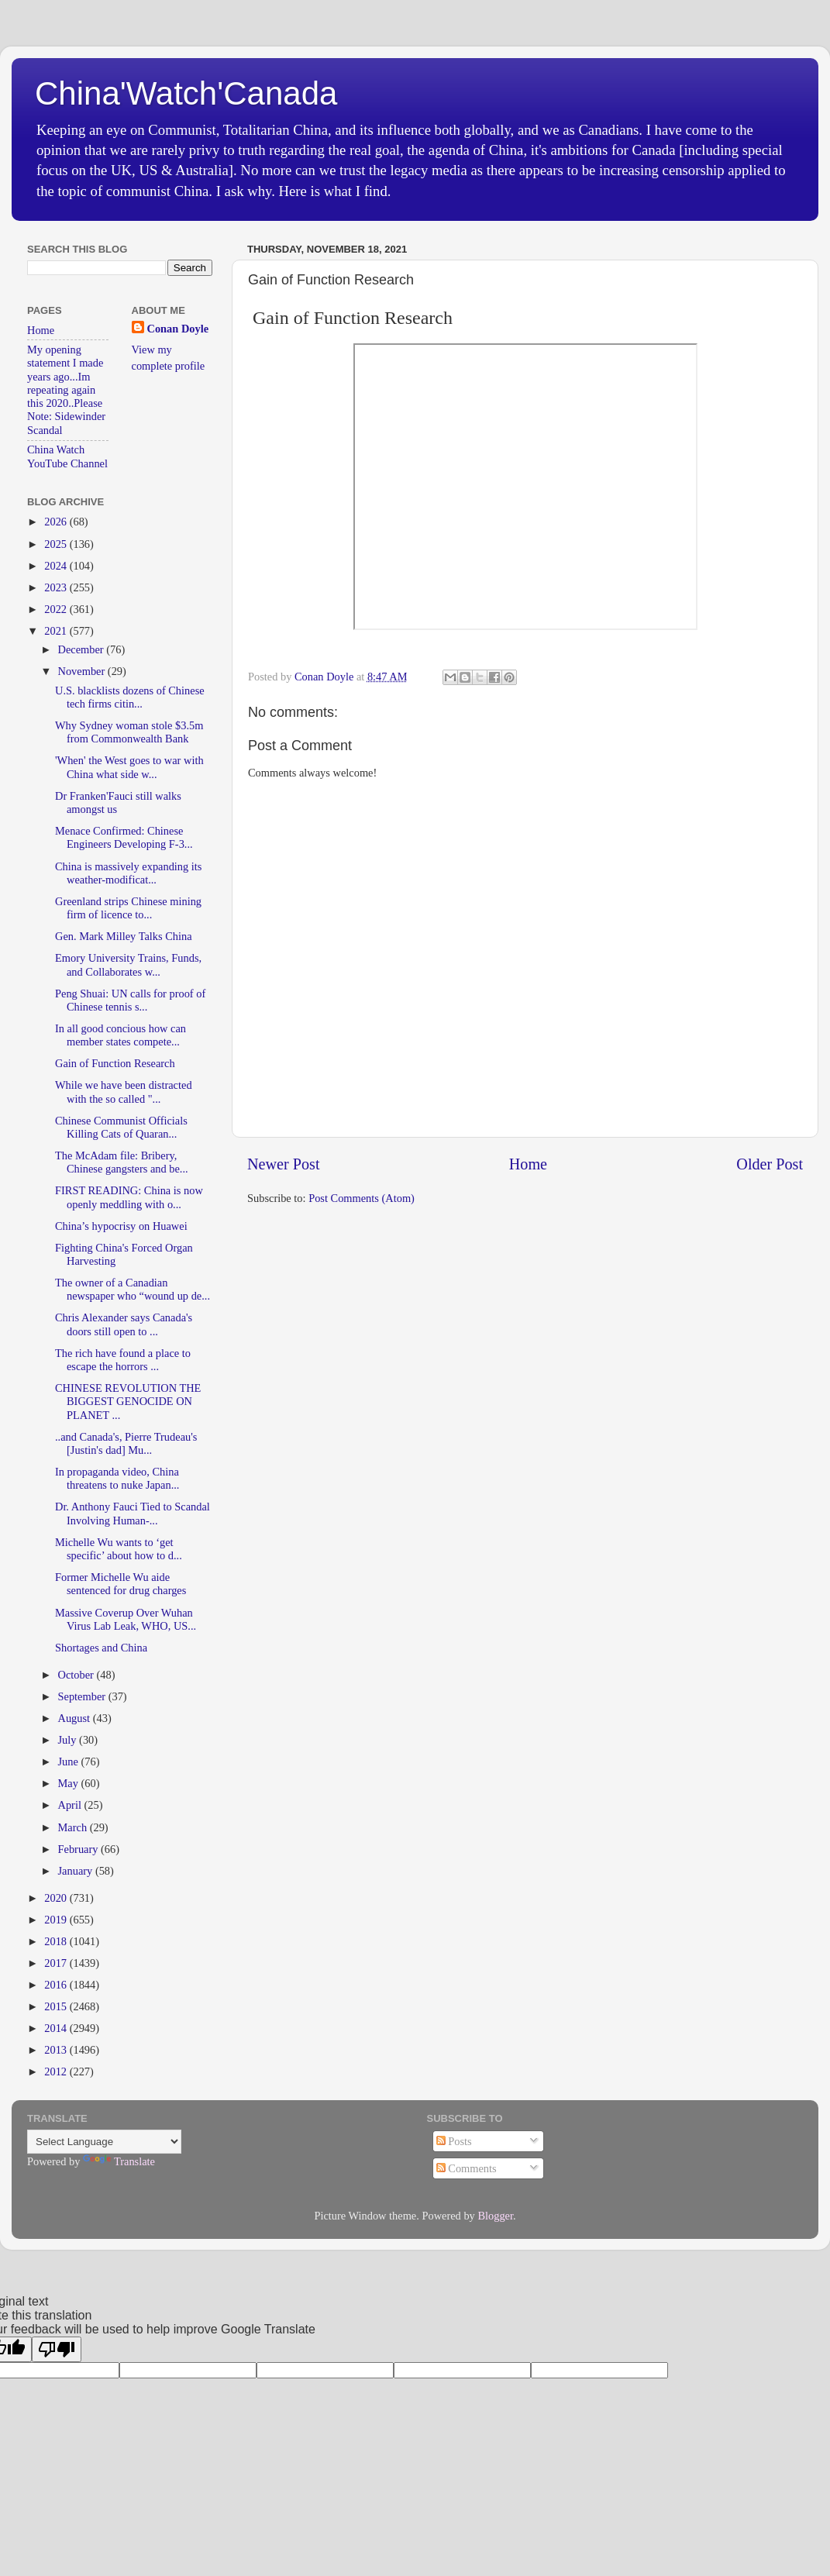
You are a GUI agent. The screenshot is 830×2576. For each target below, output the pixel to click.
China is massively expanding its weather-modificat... (128, 873)
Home (528, 1164)
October (77, 1675)
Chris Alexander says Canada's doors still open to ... (123, 1324)
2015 (56, 2006)
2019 (56, 1919)
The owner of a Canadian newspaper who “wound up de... (132, 1289)
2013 (56, 2050)
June (69, 1761)
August (75, 1718)
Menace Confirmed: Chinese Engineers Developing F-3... (124, 837)
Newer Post (283, 1164)
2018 (56, 1941)
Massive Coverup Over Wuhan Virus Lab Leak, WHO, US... (125, 1619)
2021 (56, 631)
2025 (56, 544)
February (80, 1849)
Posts (454, 2141)
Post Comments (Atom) (361, 1198)
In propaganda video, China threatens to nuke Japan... (117, 1478)
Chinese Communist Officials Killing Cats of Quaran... (121, 1127)
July (69, 1740)
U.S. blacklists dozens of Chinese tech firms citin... (130, 697)
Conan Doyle (178, 328)
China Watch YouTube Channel (67, 456)
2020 (56, 1898)
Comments (466, 2168)
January (76, 1871)
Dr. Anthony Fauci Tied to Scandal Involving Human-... (132, 1513)
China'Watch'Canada (186, 93)
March (74, 1827)
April (71, 1805)
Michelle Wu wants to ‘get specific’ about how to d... (118, 1549)
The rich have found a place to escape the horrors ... (123, 1359)
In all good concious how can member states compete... (120, 1035)
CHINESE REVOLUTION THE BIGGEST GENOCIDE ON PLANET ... (128, 1401)
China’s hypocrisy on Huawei (121, 1226)
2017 (56, 1963)
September (83, 1696)
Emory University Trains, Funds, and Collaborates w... (128, 964)
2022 (56, 609)
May (69, 1783)
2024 (56, 566)
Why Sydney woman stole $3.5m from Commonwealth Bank (129, 732)
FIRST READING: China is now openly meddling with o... (129, 1197)
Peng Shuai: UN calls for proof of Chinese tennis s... (130, 1000)
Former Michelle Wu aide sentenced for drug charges (120, 1583)
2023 (56, 587)
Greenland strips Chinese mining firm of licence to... (128, 908)
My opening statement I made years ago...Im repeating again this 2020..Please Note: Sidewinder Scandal (66, 389)
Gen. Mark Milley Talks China (123, 936)
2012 (56, 2071)
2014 (56, 2028)
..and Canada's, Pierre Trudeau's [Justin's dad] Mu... (126, 1443)
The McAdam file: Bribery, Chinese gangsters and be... (121, 1162)
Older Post (769, 1164)
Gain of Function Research (115, 1063)
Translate (119, 2161)
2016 (56, 1984)
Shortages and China (101, 1647)
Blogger (495, 2215)
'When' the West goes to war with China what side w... (129, 767)
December (82, 649)
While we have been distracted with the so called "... (123, 1091)
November (83, 671)
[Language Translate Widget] (104, 2142)
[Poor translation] (56, 2349)
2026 (56, 521)
